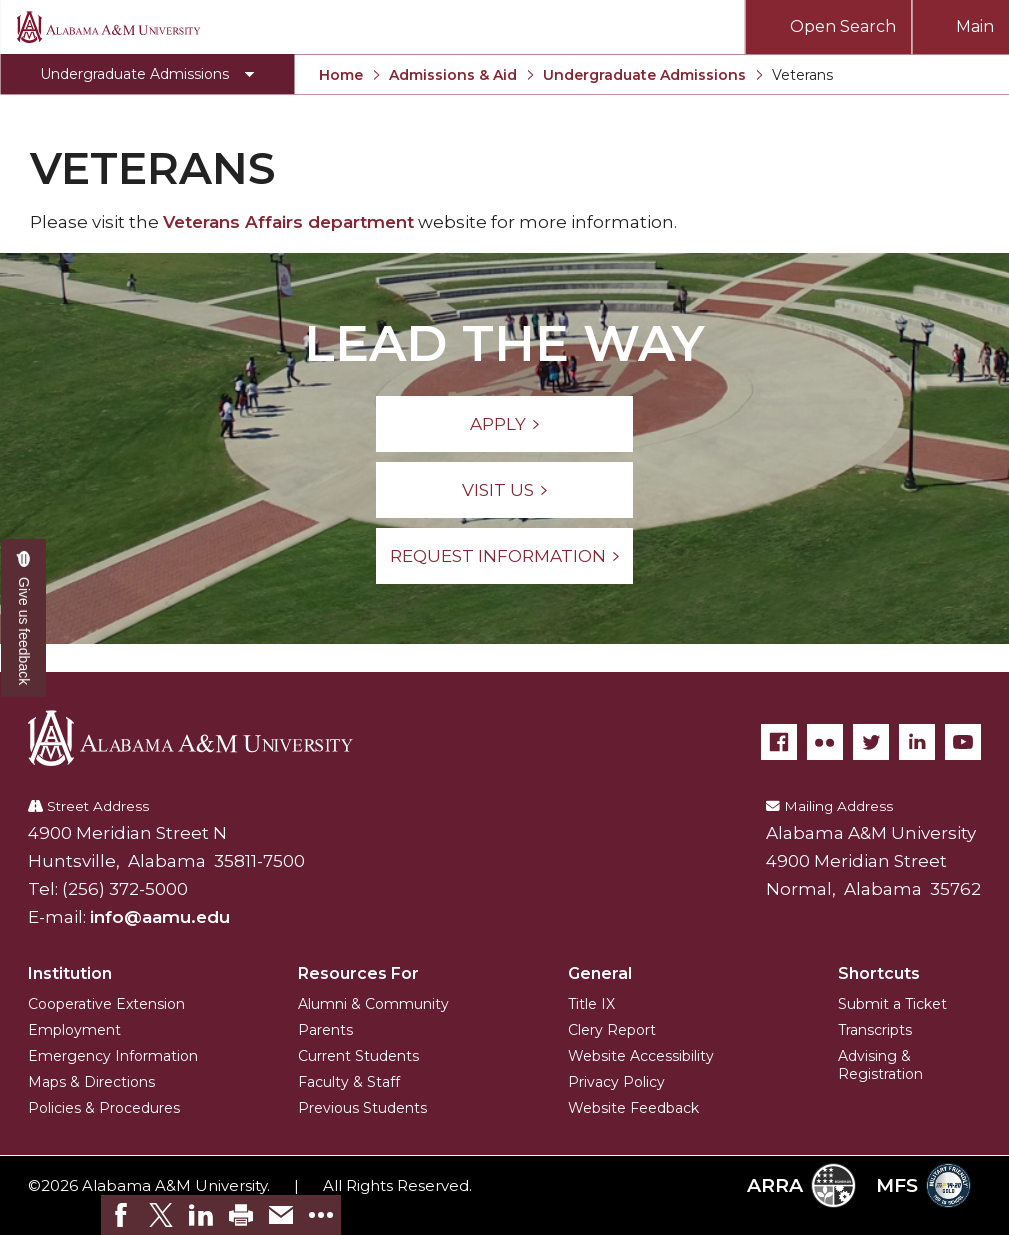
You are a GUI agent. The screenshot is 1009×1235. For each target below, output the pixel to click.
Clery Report (612, 1030)
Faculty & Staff (349, 1082)
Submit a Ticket (892, 1004)
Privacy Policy (616, 1082)
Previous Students (362, 1108)
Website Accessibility (641, 1056)
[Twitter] (871, 742)
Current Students (358, 1056)
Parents (325, 1030)
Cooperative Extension (106, 1004)
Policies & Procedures (104, 1108)
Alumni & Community (373, 1004)
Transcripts (875, 1030)
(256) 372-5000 (125, 889)
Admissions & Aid (453, 75)
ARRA (801, 1185)
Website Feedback (633, 1108)
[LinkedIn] (917, 742)
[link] (121, 1215)
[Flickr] (825, 742)
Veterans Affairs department (288, 222)
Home (341, 75)
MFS (923, 1185)
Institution (70, 973)
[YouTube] (963, 742)
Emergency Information (113, 1056)
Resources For (358, 973)
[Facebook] (779, 742)
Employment (74, 1030)
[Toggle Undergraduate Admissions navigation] (147, 74)
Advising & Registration (880, 1065)
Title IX (591, 1004)
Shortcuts (879, 973)
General (600, 973)
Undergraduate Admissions (644, 75)
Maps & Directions (91, 1082)
